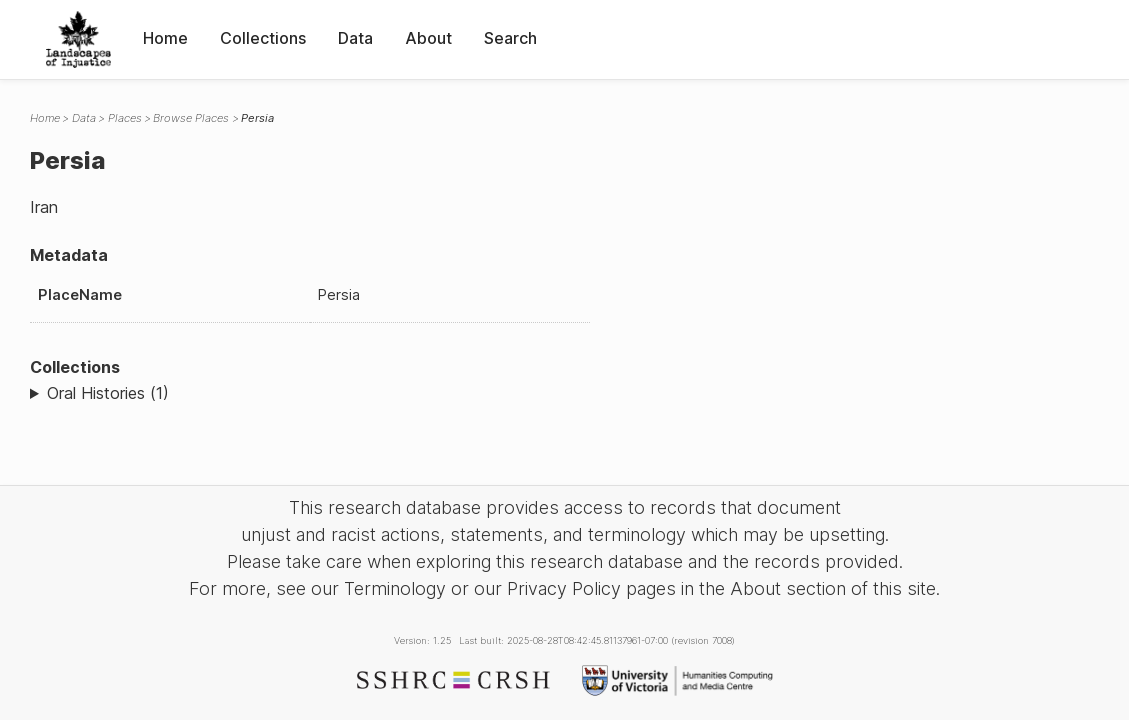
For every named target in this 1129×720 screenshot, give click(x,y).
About (428, 38)
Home (165, 38)
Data (355, 38)
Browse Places (191, 118)
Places (125, 118)
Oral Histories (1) (108, 393)
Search (510, 38)
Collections (263, 38)
